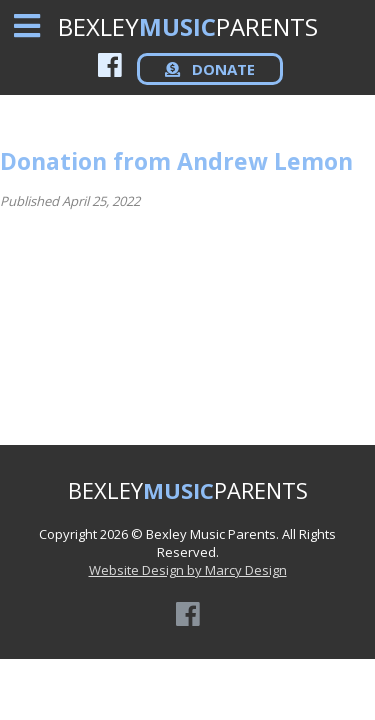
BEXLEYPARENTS (188, 26)
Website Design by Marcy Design (188, 570)
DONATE (210, 69)
